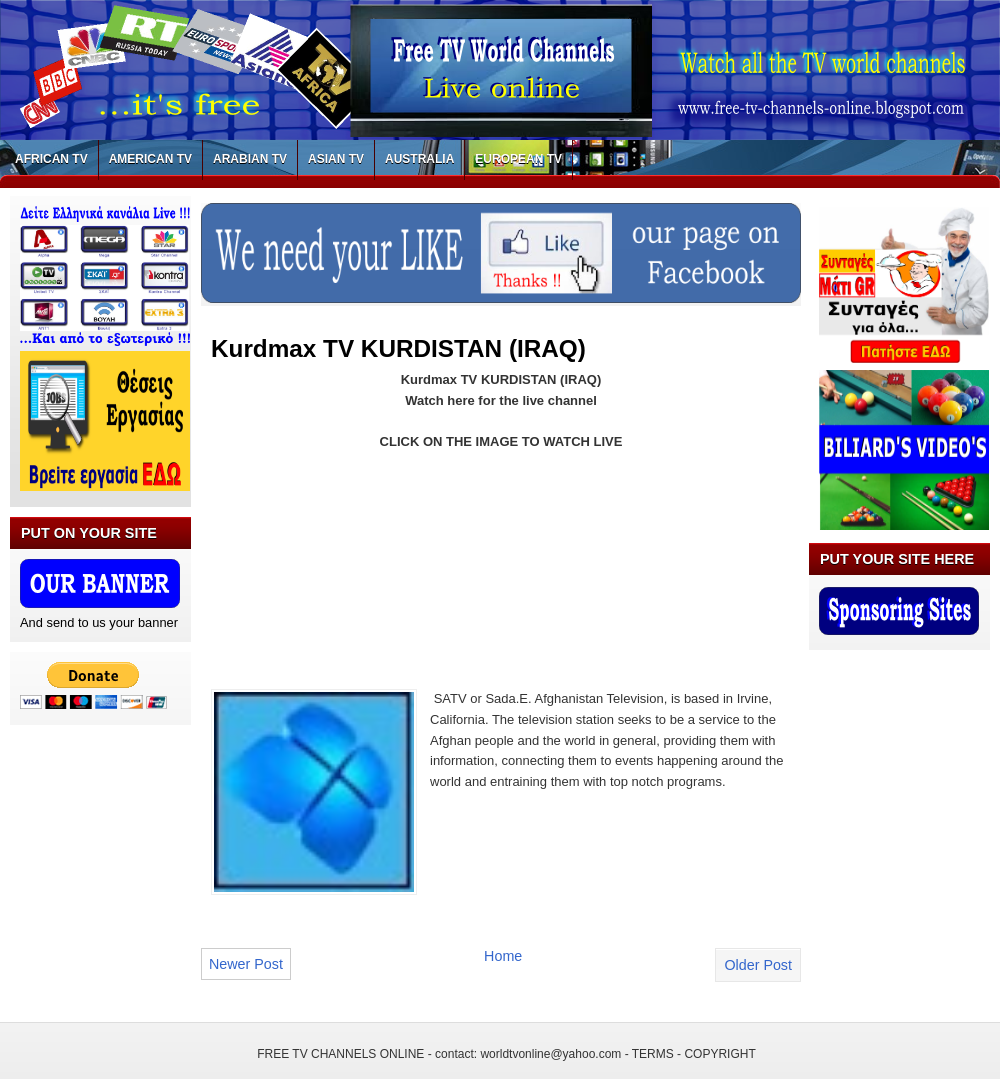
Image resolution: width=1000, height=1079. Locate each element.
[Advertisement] (293, 557)
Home (503, 956)
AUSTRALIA (419, 159)
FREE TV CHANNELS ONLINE (340, 1054)
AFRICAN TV (51, 159)
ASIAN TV (336, 159)
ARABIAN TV (250, 159)
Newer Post (246, 964)
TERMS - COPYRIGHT (694, 1054)
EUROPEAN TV (518, 159)
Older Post (758, 965)
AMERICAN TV (150, 159)
